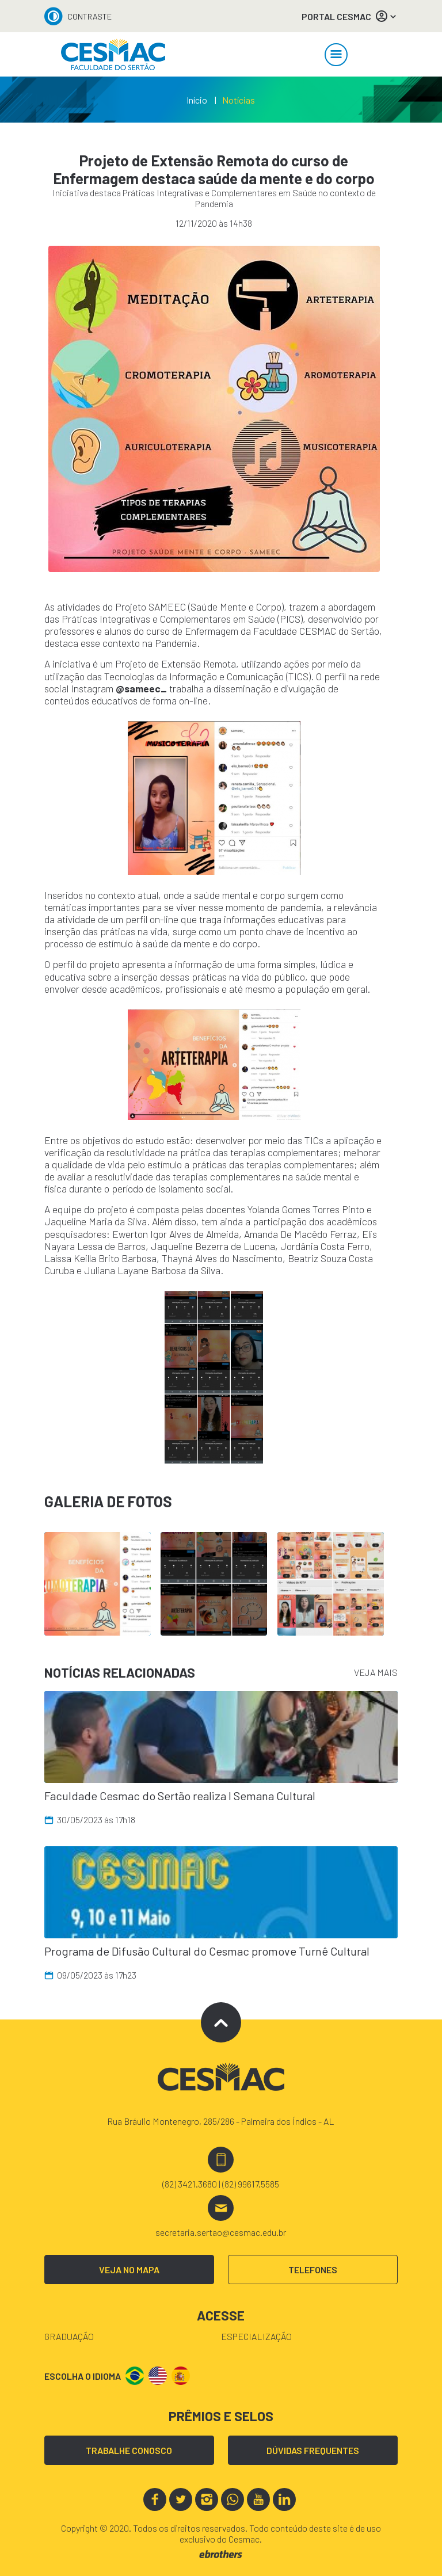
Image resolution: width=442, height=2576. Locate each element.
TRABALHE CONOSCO (129, 2450)
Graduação (69, 2336)
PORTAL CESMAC (350, 16)
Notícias (238, 99)
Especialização (256, 2336)
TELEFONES (312, 2269)
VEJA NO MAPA (129, 2269)
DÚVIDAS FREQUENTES (312, 2450)
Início (196, 99)
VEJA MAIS (376, 1672)
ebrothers (220, 2554)
